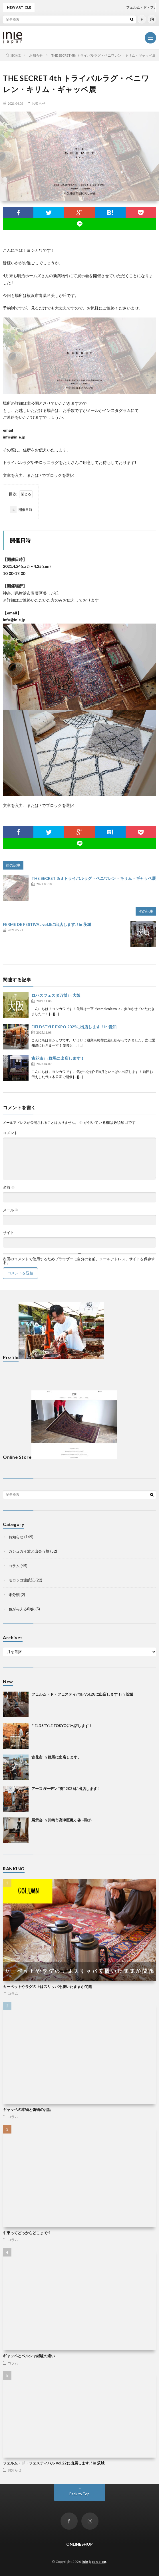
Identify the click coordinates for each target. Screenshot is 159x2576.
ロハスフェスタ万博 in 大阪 (55, 995)
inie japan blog (94, 2561)
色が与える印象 (22, 1609)
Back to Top (79, 2494)
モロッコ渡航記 (22, 1580)
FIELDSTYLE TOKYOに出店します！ (61, 1725)
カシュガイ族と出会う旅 (29, 1551)
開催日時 (21, 509)
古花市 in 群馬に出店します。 (56, 1757)
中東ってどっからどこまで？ (27, 2232)
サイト (8, 1233)
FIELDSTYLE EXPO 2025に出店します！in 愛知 (73, 1026)
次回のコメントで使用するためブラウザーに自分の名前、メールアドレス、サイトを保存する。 (79, 1261)
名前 (9, 1187)
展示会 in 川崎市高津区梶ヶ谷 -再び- (61, 1820)
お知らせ (38, 103)
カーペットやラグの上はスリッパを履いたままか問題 (47, 1986)
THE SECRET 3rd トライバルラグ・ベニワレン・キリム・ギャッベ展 (93, 878)
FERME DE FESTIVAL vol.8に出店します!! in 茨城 (47, 924)
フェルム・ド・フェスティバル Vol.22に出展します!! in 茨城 (53, 2463)
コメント (10, 1133)
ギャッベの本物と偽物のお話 (27, 2109)
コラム (14, 1565)
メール (11, 1210)
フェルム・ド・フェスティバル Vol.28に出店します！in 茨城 (82, 1694)
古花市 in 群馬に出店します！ (57, 1058)
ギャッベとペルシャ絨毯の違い (29, 2355)
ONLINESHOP (79, 2544)
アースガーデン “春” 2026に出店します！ (66, 1788)
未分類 (14, 1594)
